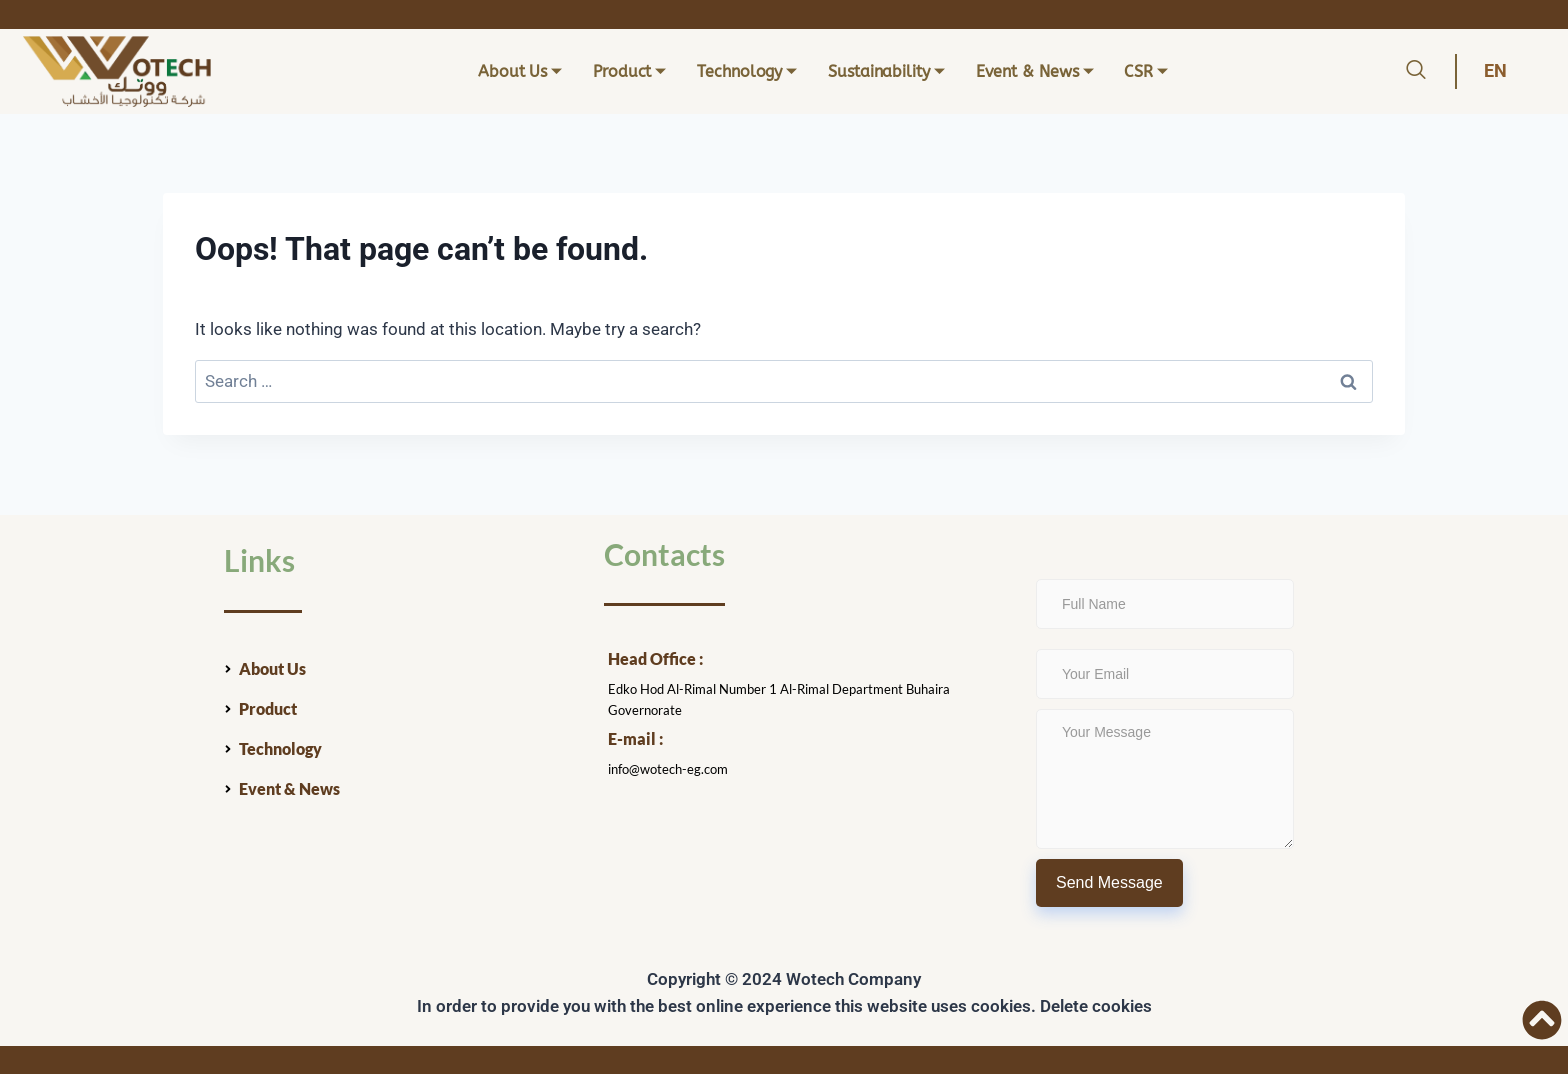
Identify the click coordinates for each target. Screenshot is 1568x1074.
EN (1495, 70)
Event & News (1035, 71)
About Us (520, 71)
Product (629, 71)
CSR (1146, 71)
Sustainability (886, 71)
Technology (747, 71)
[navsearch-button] (1416, 72)
